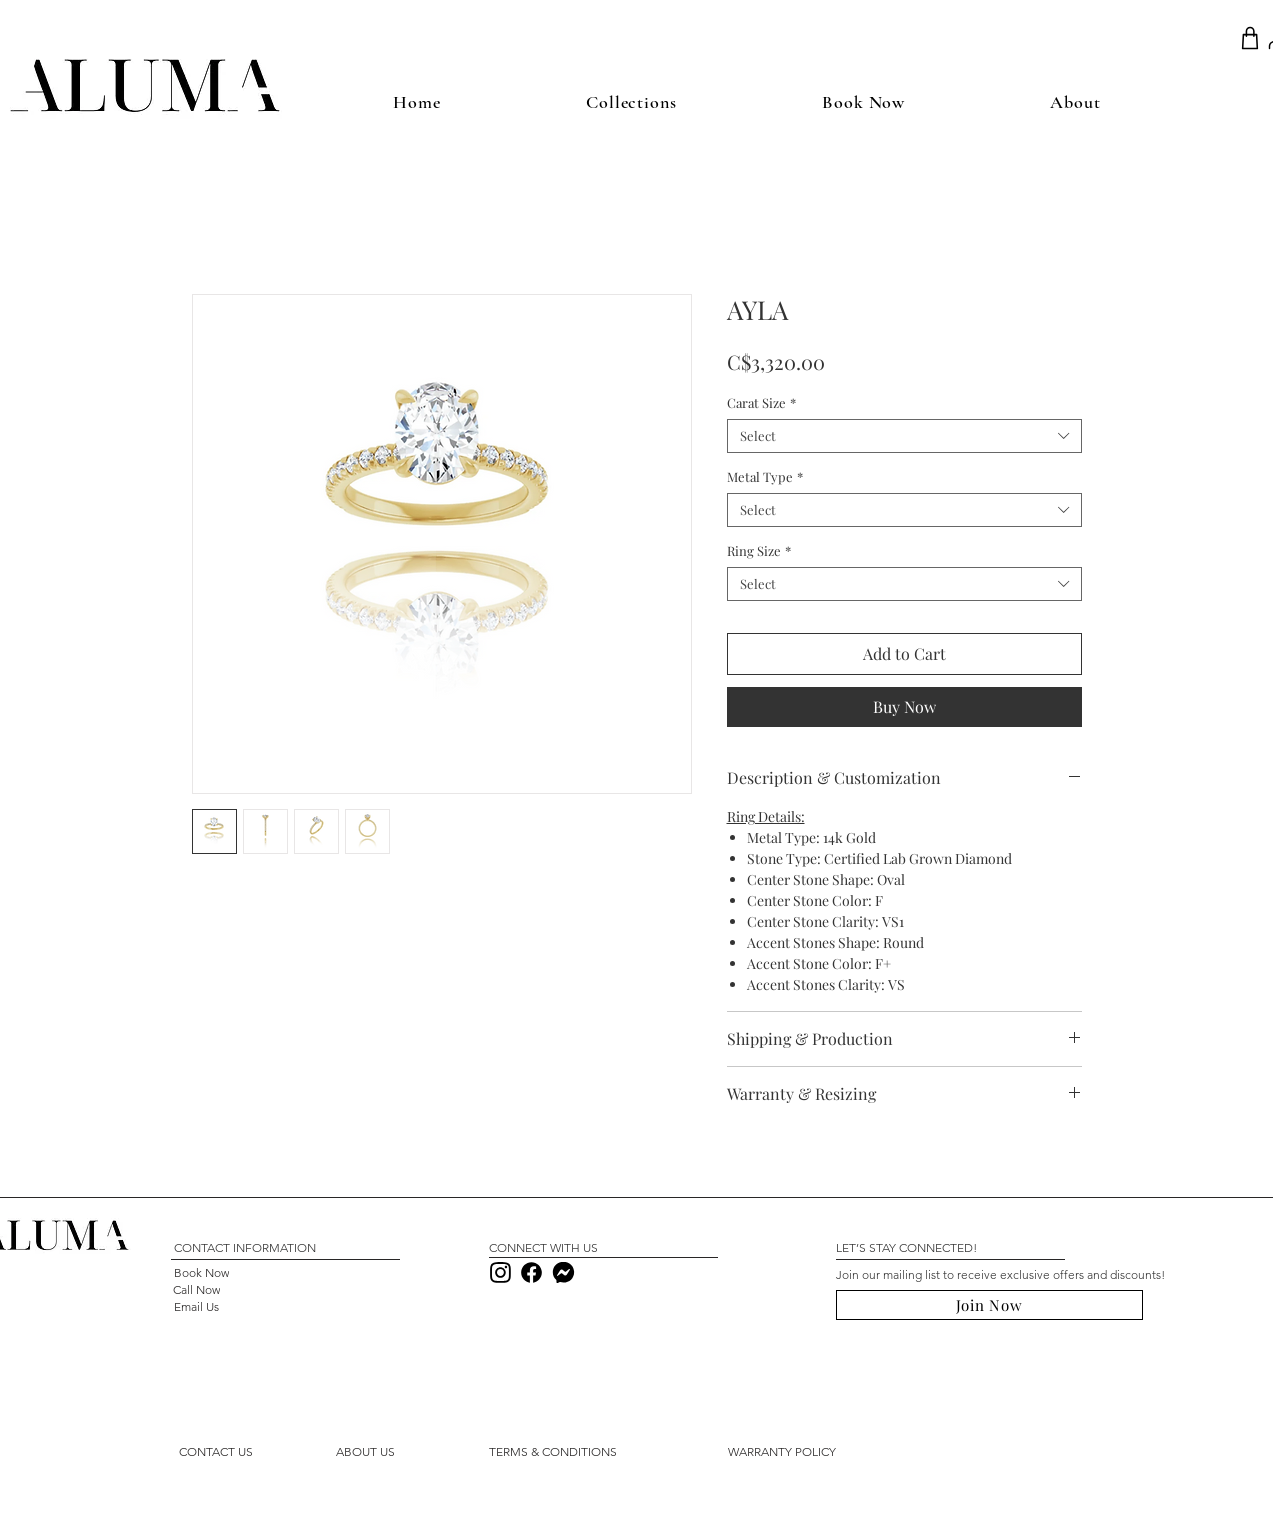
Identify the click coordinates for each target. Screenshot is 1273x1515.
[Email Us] (196, 1306)
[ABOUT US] (366, 1451)
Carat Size (761, 403)
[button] (216, 1451)
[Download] (501, 1272)
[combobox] (904, 436)
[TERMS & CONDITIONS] (553, 1451)
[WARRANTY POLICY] (782, 1451)
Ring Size (759, 551)
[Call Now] (196, 1289)
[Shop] (1250, 38)
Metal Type (765, 477)
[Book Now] (201, 1272)
